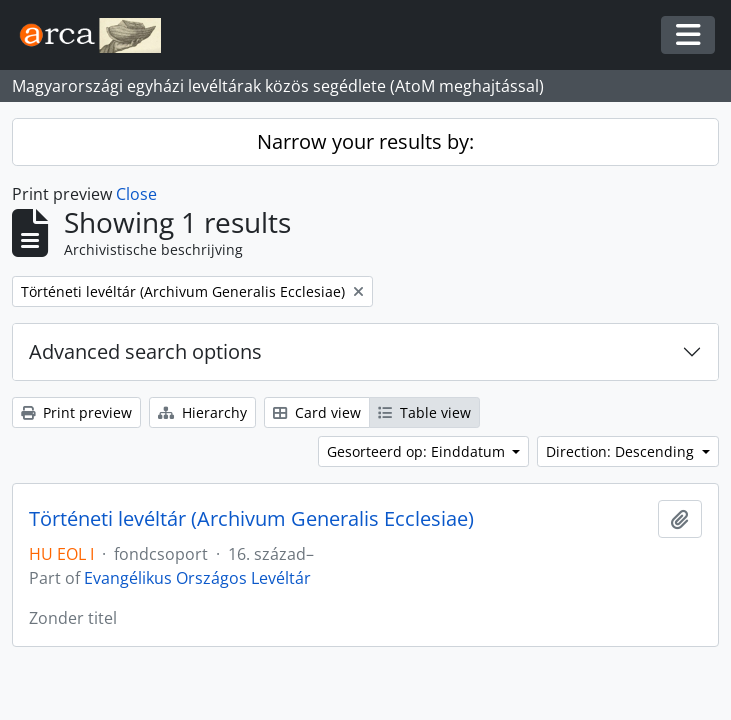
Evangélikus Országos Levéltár (197, 578)
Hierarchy (202, 412)
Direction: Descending (622, 451)
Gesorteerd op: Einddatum (418, 451)
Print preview (76, 412)
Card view (317, 412)
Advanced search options (145, 351)
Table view (424, 412)
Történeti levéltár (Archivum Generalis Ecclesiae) (251, 519)
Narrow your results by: (365, 141)
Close (136, 194)
